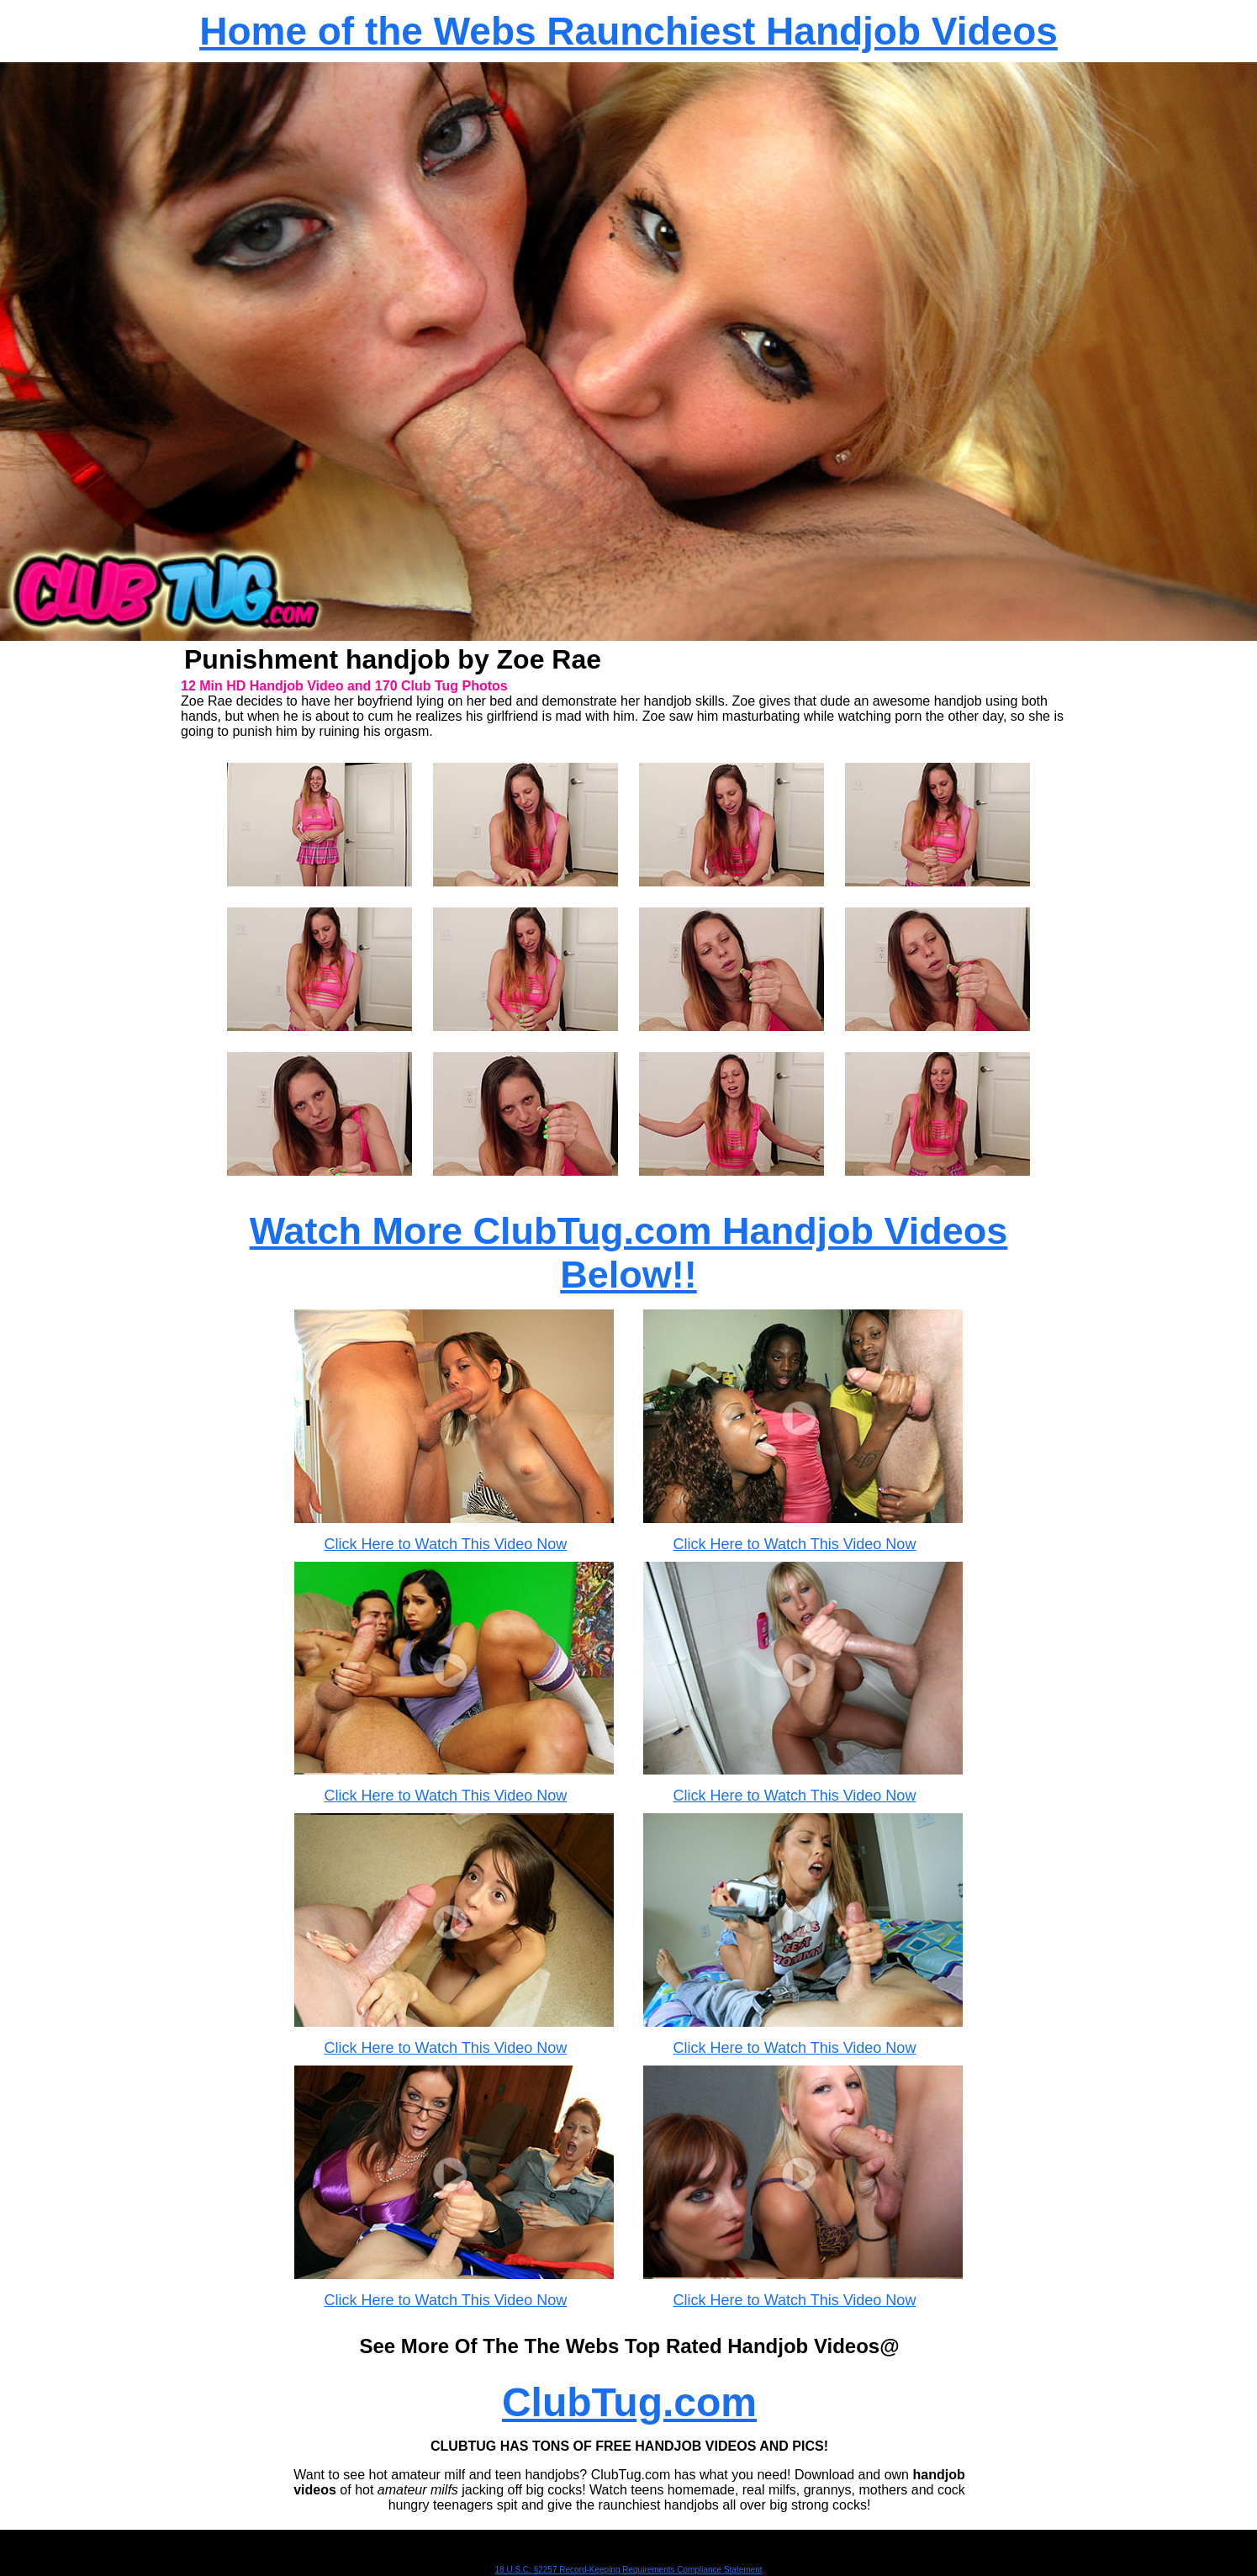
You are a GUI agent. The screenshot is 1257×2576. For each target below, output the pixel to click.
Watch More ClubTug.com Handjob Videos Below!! (629, 1252)
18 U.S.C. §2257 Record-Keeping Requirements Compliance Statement (629, 2569)
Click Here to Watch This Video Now (446, 1544)
